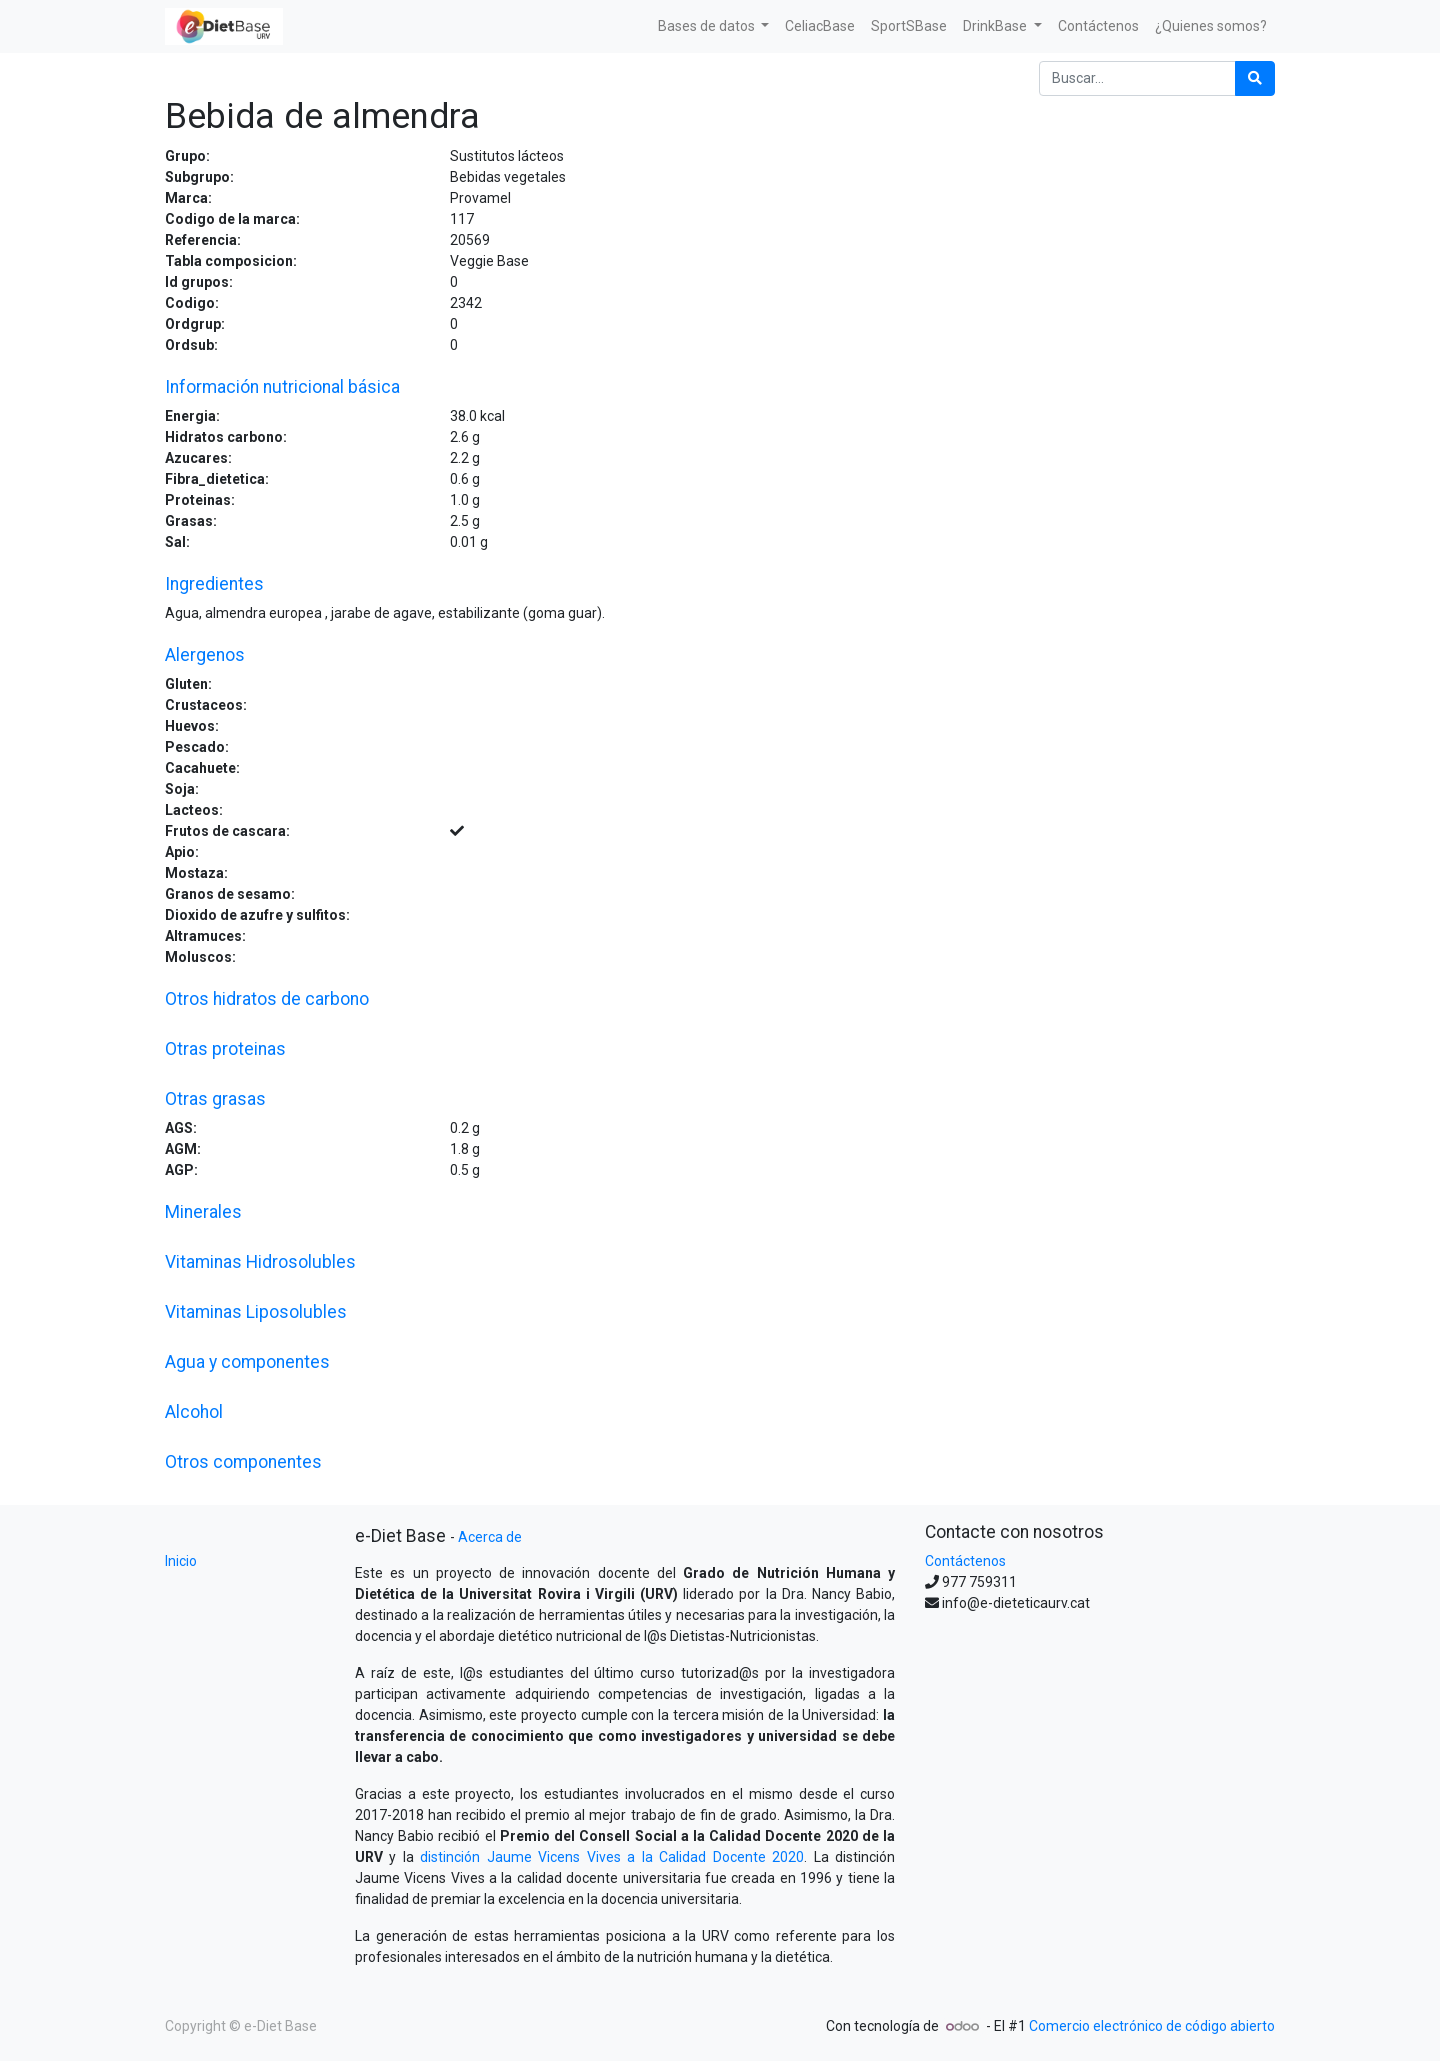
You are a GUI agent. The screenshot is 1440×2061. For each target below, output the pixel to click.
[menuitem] (820, 26)
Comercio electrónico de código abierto (1152, 2026)
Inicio (181, 1561)
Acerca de (490, 1537)
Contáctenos (965, 1561)
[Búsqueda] (1255, 78)
